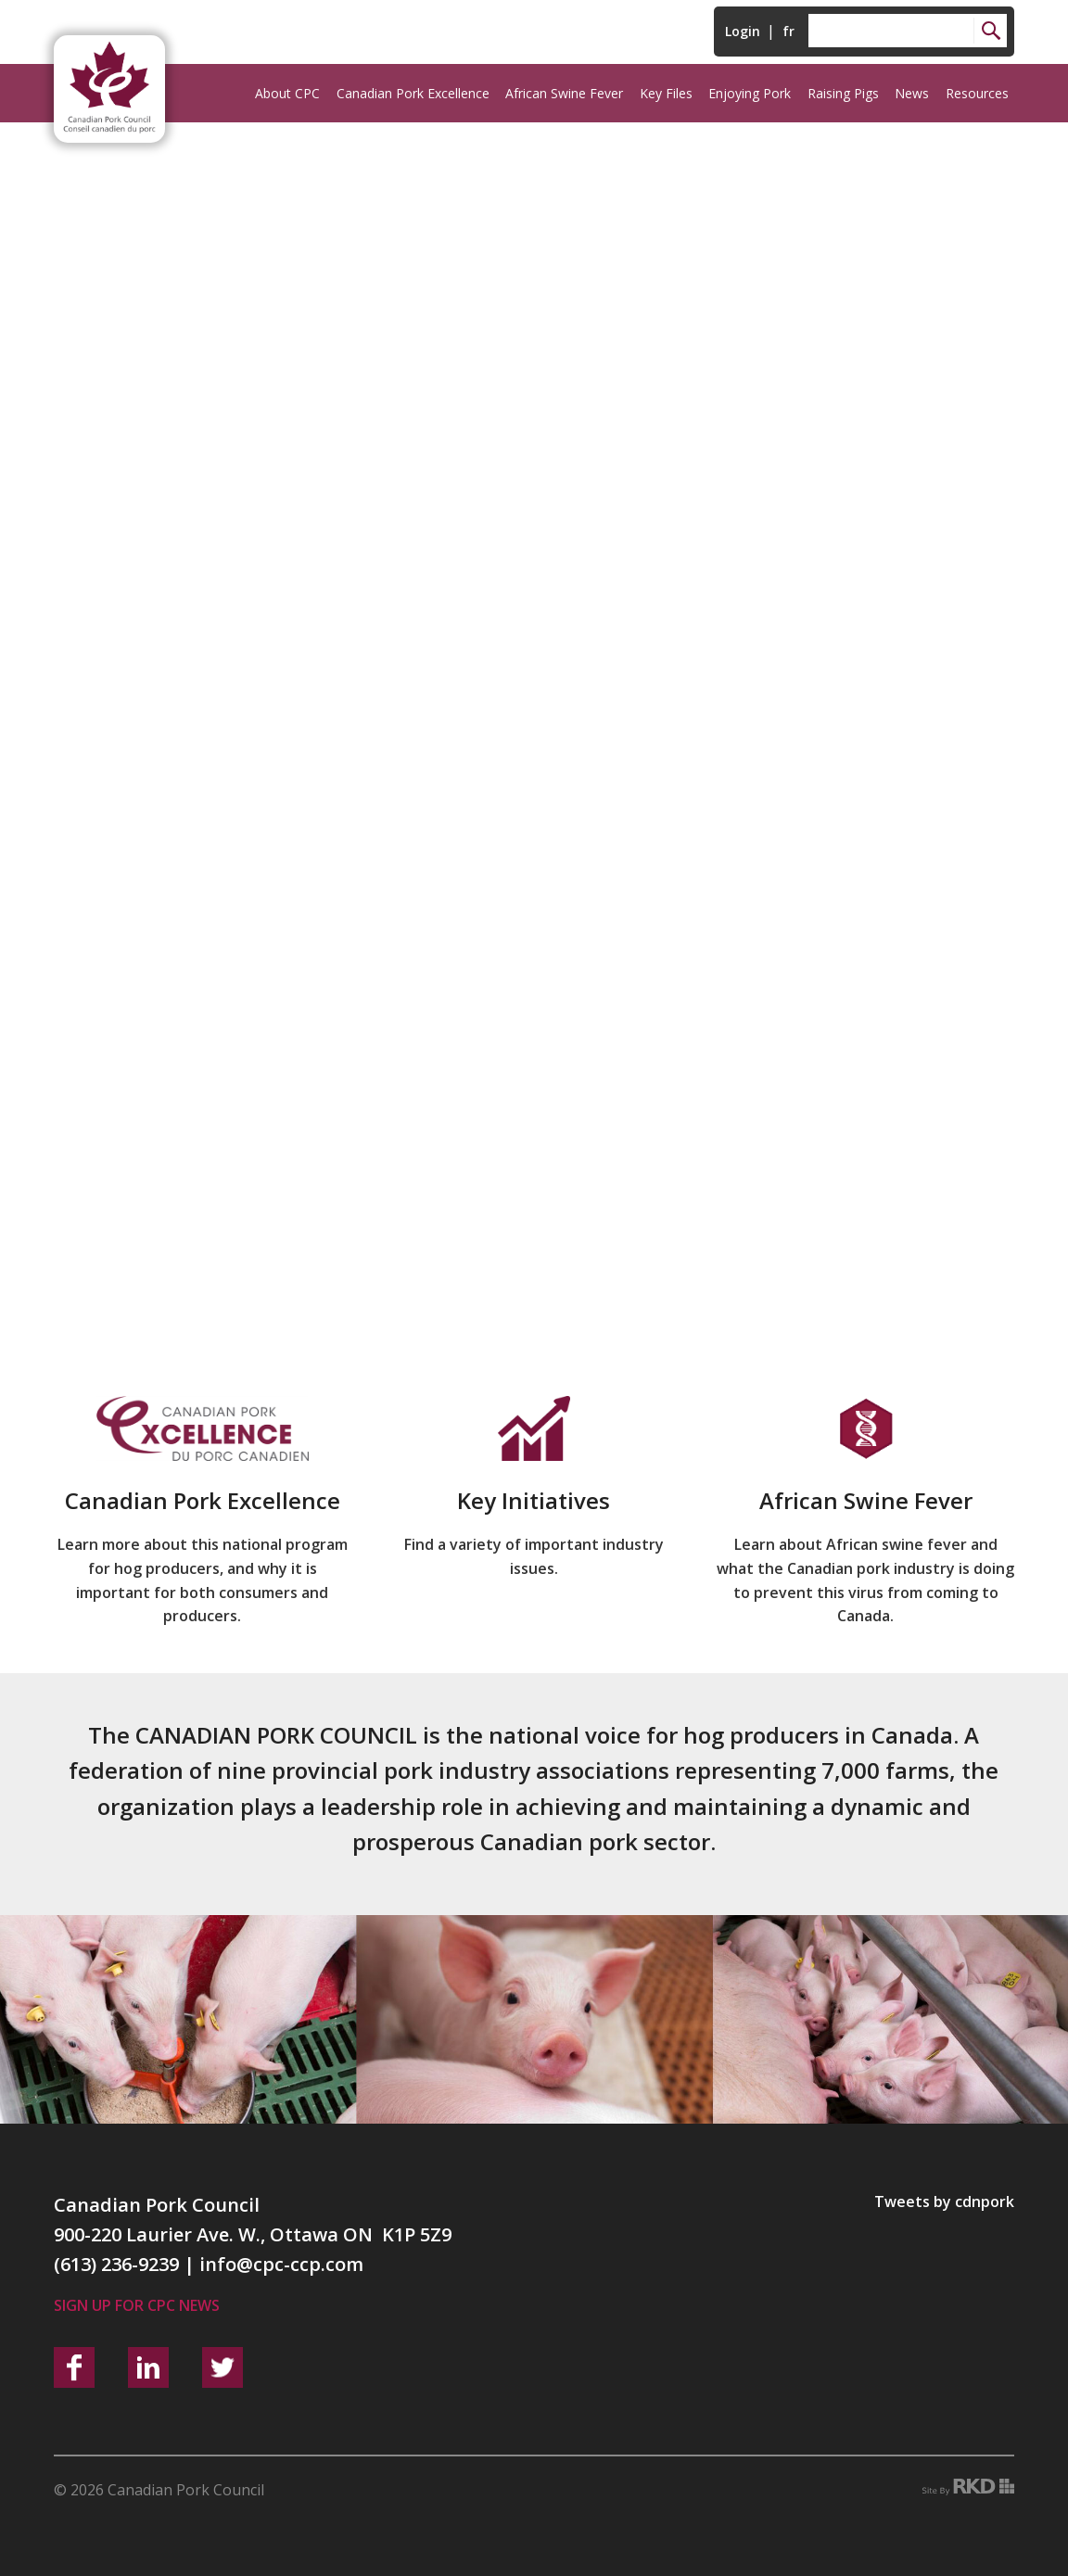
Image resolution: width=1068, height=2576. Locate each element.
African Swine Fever (564, 93)
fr (788, 31)
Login (742, 31)
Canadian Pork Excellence (413, 93)
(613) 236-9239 (116, 2264)
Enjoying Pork (749, 93)
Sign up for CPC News (137, 2305)
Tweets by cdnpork (944, 2201)
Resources (977, 93)
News (912, 93)
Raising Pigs (843, 93)
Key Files (666, 93)
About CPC (287, 93)
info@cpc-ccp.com (281, 2264)
